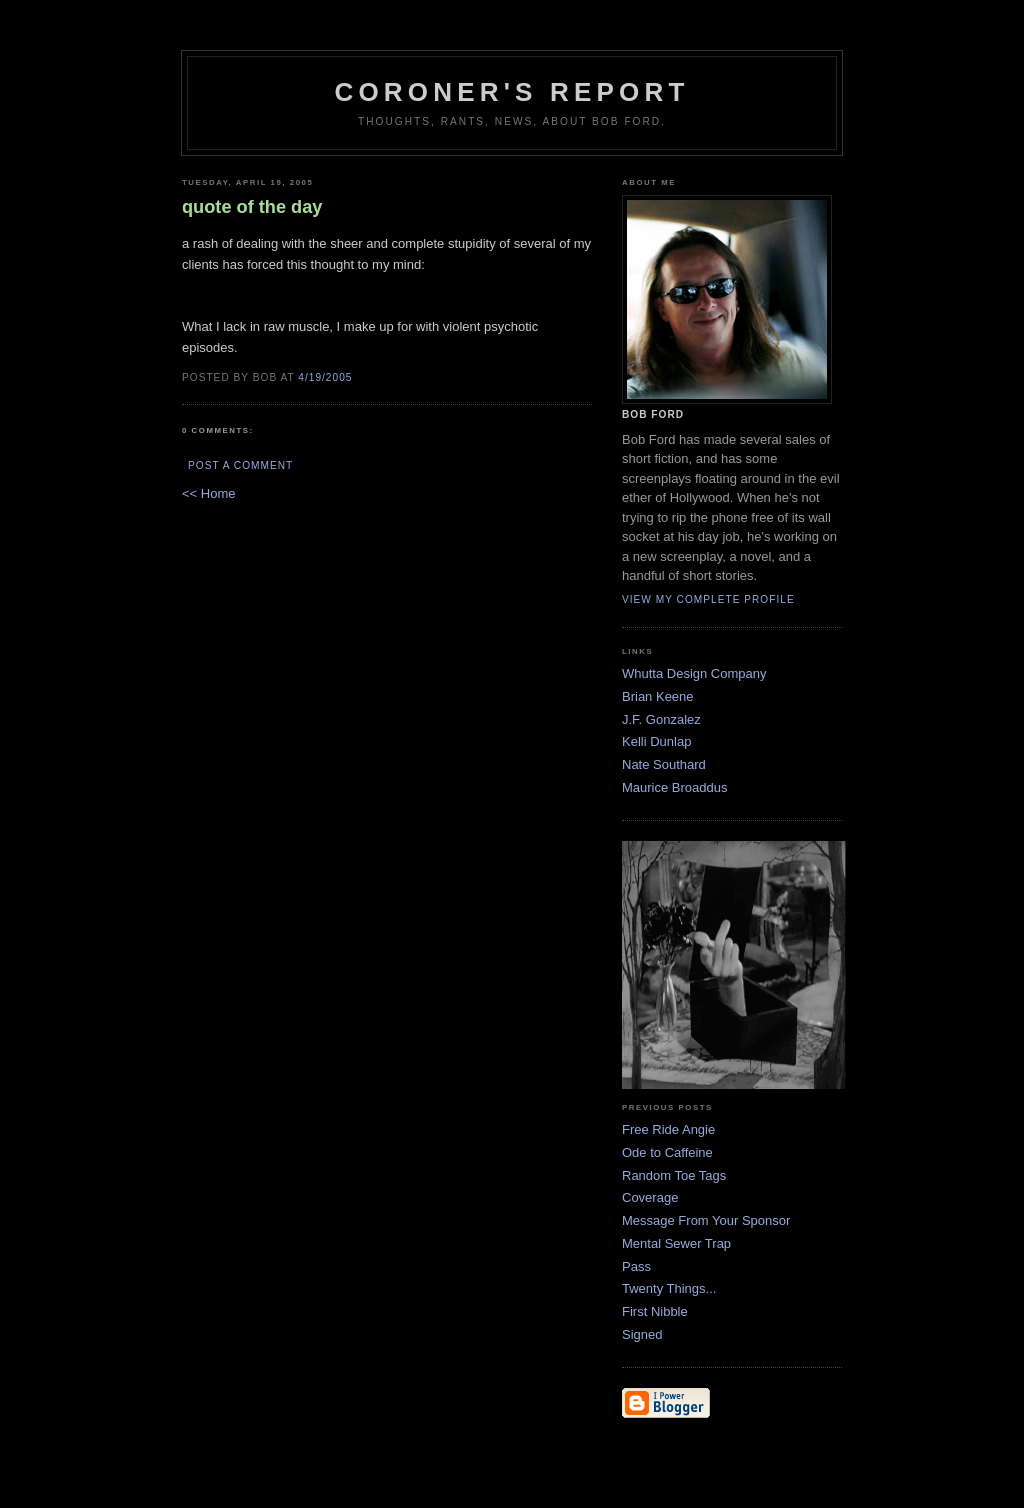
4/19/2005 (325, 377)
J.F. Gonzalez (661, 719)
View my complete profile (708, 599)
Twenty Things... (669, 1288)
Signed (642, 1334)
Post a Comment (240, 465)
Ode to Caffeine (667, 1152)
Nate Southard (664, 764)
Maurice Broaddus (675, 787)
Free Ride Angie (668, 1129)
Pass (636, 1266)
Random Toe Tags (674, 1175)
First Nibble (655, 1311)
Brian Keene (658, 696)
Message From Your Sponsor (706, 1220)
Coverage (650, 1197)
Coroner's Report (511, 92)
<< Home (208, 493)
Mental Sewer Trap (676, 1243)
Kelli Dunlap (656, 741)
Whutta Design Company (694, 673)
